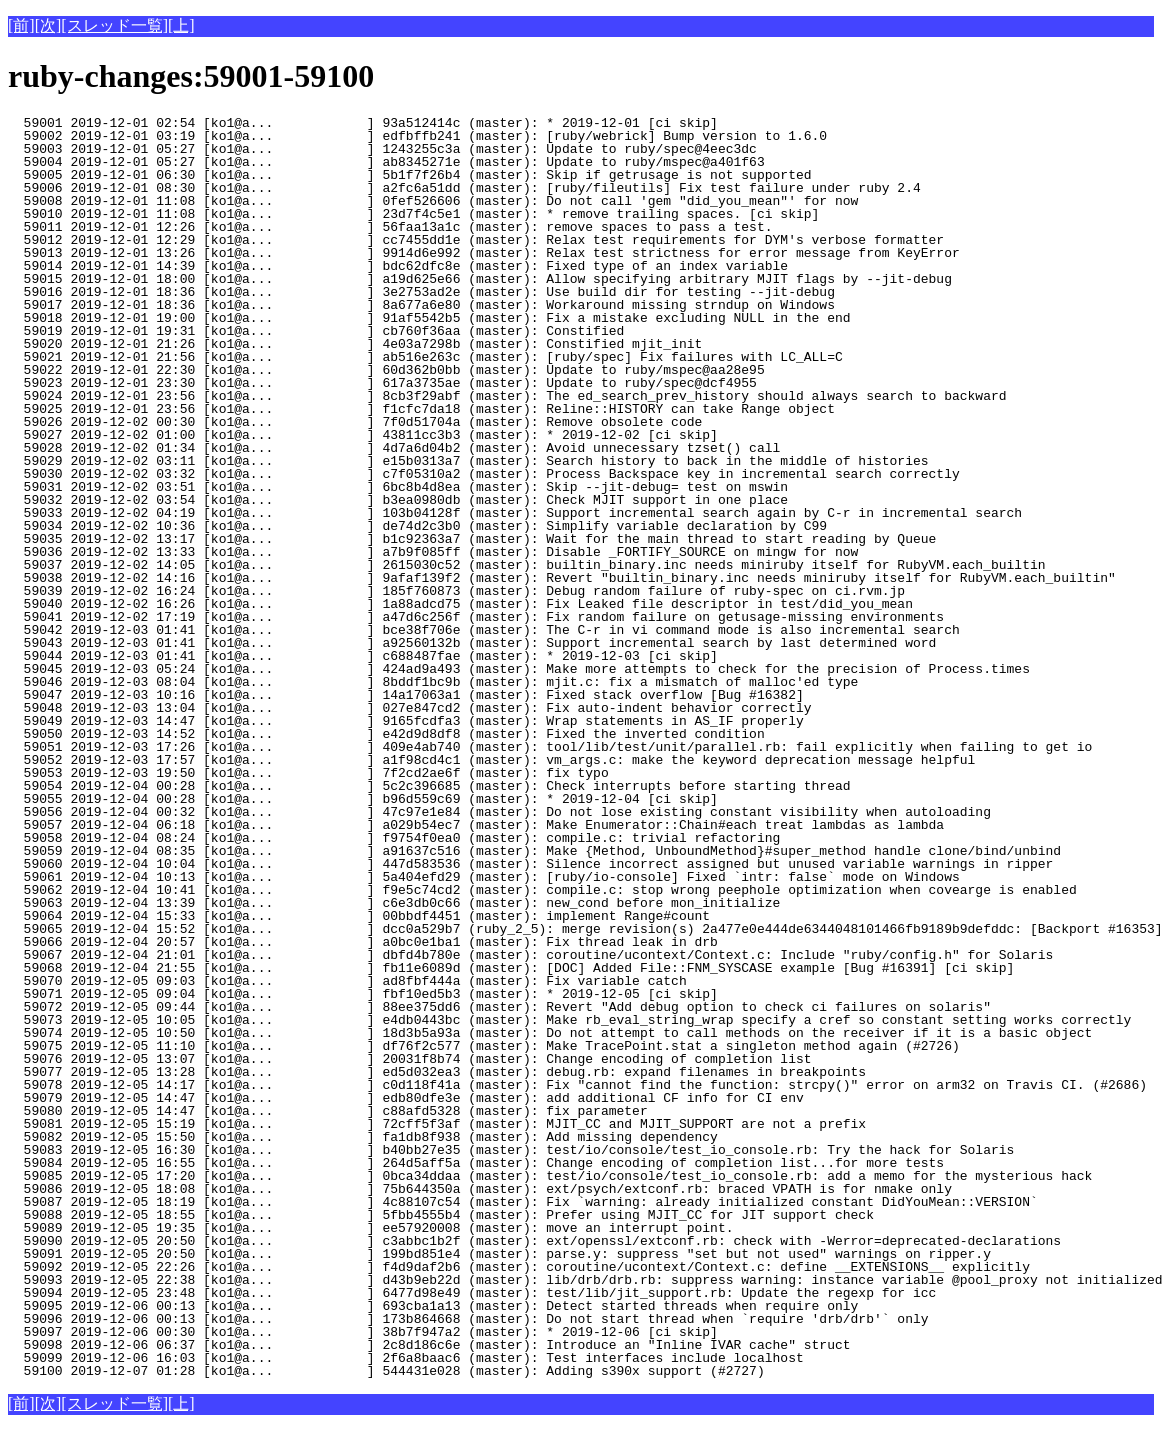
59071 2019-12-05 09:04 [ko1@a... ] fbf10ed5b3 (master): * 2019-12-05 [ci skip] (363, 994)
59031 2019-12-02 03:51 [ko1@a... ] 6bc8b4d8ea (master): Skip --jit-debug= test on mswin (398, 487)
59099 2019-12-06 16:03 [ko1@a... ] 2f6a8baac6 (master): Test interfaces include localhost (406, 1358)
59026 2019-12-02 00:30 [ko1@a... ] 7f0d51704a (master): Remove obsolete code (355, 422)
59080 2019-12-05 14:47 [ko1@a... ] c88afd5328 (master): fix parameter (351, 1111)
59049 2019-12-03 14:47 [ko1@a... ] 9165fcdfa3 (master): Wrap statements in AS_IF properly (406, 721)
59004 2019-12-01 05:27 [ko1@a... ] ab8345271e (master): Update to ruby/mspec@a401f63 (386, 162)
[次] (48, 25)
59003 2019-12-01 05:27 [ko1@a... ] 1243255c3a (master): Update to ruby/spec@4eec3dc (382, 149)
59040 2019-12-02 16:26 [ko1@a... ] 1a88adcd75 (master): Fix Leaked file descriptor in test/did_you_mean (460, 604)
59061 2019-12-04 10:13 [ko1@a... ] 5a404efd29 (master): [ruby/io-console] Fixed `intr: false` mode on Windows (484, 877)
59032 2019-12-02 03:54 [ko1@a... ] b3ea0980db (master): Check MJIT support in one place (398, 500)
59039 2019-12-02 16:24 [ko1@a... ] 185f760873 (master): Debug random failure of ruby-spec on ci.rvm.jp (456, 591)
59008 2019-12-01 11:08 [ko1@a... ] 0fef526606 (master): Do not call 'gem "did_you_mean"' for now (433, 201)
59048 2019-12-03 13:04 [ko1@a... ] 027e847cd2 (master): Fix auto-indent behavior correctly (409, 708)
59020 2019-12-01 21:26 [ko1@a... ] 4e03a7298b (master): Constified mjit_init (355, 344)
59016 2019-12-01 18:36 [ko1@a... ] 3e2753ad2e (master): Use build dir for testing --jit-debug (421, 292)
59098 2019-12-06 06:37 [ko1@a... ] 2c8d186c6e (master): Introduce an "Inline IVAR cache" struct (429, 1345)
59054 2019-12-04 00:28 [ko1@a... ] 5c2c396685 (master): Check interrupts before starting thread (429, 786)
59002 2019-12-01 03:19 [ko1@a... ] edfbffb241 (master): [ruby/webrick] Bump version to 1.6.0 (417, 136)
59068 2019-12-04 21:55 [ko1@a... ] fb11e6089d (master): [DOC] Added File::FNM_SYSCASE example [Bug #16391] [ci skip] (511, 968)
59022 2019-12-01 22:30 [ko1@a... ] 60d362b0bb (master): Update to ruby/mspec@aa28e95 (386, 370)
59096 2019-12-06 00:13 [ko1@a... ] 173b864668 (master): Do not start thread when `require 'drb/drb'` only (468, 1319)
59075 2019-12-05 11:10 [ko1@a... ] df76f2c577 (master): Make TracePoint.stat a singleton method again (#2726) (484, 1046)
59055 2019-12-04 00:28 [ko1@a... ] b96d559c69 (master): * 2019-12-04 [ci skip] (363, 799)
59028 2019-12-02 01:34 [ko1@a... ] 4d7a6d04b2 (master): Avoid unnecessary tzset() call (394, 448)
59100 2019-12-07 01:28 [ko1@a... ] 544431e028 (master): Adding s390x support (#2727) (386, 1371)
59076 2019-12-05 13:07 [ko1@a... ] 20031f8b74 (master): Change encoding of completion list (409, 1059)
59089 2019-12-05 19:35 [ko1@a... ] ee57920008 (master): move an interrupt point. (370, 1228)
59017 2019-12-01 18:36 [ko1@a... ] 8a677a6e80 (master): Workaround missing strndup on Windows (421, 305)
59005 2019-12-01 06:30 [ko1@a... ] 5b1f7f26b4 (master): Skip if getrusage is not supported (409, 175)
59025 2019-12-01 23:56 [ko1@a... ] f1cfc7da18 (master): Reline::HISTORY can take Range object (421, 409)
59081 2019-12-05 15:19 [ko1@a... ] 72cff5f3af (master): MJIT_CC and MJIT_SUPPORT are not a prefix (437, 1124)
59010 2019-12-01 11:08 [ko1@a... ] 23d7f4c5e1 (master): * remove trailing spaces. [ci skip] (413, 214)
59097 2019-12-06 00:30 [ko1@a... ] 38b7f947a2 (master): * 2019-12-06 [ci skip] (363, 1332)
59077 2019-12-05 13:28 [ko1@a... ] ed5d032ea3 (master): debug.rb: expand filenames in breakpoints (437, 1072)
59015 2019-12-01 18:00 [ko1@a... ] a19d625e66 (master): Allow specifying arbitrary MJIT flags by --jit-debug (480, 279)
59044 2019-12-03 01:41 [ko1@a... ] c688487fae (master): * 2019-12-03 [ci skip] (363, 656)
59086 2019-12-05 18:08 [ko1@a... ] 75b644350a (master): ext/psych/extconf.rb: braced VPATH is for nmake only (480, 1189)
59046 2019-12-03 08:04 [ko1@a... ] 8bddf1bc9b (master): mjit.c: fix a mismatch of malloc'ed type (433, 682)
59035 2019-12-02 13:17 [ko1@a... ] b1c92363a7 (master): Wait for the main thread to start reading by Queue (472, 539)
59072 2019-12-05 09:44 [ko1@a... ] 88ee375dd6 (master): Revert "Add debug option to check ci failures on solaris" (499, 1007)
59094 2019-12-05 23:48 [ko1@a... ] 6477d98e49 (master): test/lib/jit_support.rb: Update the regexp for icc (472, 1293)
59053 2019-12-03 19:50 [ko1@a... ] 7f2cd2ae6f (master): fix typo (351, 773)
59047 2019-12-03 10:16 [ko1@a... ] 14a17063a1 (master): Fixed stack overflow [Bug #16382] (406, 695)
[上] (181, 25)
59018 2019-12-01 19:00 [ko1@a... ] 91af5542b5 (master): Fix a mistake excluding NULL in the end (429, 318)
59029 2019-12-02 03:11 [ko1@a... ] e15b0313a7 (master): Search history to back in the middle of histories (468, 461)
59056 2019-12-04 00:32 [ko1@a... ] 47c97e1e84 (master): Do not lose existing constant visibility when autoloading (499, 812)
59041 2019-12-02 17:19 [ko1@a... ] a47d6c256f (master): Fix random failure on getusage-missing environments (476, 617)
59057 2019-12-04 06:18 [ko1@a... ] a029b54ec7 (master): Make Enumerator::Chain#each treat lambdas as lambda (476, 825)
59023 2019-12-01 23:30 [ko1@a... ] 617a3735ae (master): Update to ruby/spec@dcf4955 (382, 383)
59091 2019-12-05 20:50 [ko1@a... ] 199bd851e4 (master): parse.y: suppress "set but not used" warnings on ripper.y (499, 1254)
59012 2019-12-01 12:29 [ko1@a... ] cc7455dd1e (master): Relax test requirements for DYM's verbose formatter (476, 240)
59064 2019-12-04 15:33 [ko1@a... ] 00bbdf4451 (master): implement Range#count (359, 916)
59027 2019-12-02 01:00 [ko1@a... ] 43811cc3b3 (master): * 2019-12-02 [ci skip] (363, 435)
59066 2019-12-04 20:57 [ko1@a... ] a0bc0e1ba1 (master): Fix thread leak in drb (363, 942)
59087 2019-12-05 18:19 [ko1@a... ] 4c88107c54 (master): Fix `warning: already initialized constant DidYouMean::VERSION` (523, 1202)
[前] (21, 25)
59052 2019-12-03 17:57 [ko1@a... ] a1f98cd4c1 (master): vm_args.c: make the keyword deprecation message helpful (491, 760)
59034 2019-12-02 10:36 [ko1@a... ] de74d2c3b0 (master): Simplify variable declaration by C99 (417, 526)
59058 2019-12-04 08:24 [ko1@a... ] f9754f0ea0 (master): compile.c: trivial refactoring (394, 838)
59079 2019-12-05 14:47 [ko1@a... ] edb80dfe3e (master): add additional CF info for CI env (406, 1098)
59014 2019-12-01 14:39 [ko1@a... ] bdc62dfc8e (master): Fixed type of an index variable (398, 266)
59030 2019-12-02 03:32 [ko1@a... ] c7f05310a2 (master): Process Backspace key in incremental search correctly (484, 474)
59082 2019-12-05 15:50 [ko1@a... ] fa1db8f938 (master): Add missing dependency (363, 1137)
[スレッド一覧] (114, 25)
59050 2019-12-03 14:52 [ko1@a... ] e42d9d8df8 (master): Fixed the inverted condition (386, 734)
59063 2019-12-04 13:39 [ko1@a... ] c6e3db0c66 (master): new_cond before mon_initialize (394, 903)
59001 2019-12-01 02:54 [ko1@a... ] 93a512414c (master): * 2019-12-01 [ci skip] (363, 123)
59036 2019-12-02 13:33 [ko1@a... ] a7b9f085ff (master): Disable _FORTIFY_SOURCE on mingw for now (433, 552)
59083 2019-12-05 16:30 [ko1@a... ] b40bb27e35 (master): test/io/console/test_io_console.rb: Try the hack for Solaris (511, 1150)
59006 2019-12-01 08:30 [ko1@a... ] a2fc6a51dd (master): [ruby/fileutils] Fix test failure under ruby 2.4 (464, 188)
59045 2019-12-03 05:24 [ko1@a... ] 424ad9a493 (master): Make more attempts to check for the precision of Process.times (519, 669)
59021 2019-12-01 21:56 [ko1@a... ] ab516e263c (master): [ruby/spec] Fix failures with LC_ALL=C (425, 357)
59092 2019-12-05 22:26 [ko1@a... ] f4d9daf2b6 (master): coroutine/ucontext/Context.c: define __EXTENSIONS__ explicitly (519, 1267)
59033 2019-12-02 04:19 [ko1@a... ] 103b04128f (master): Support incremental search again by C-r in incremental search (515, 513)
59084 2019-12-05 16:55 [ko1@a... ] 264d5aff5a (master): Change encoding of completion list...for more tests (476, 1163)
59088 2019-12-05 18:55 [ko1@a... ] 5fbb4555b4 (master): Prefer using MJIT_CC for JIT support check (441, 1215)
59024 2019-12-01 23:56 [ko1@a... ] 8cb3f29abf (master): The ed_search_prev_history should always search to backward (507, 396)
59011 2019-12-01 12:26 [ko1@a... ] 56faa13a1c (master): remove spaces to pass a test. (390, 227)
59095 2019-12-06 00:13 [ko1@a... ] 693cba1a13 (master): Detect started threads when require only (433, 1306)
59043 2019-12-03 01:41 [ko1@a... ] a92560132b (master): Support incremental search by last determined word (472, 643)
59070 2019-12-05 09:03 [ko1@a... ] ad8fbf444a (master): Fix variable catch (351, 981)
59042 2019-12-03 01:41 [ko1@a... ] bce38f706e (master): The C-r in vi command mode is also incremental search (484, 630)
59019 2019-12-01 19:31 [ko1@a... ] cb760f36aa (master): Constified (351, 331)
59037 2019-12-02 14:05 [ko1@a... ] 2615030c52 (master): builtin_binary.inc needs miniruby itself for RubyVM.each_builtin (526, 565)
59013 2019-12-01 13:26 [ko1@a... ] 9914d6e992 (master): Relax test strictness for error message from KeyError (484, 253)
